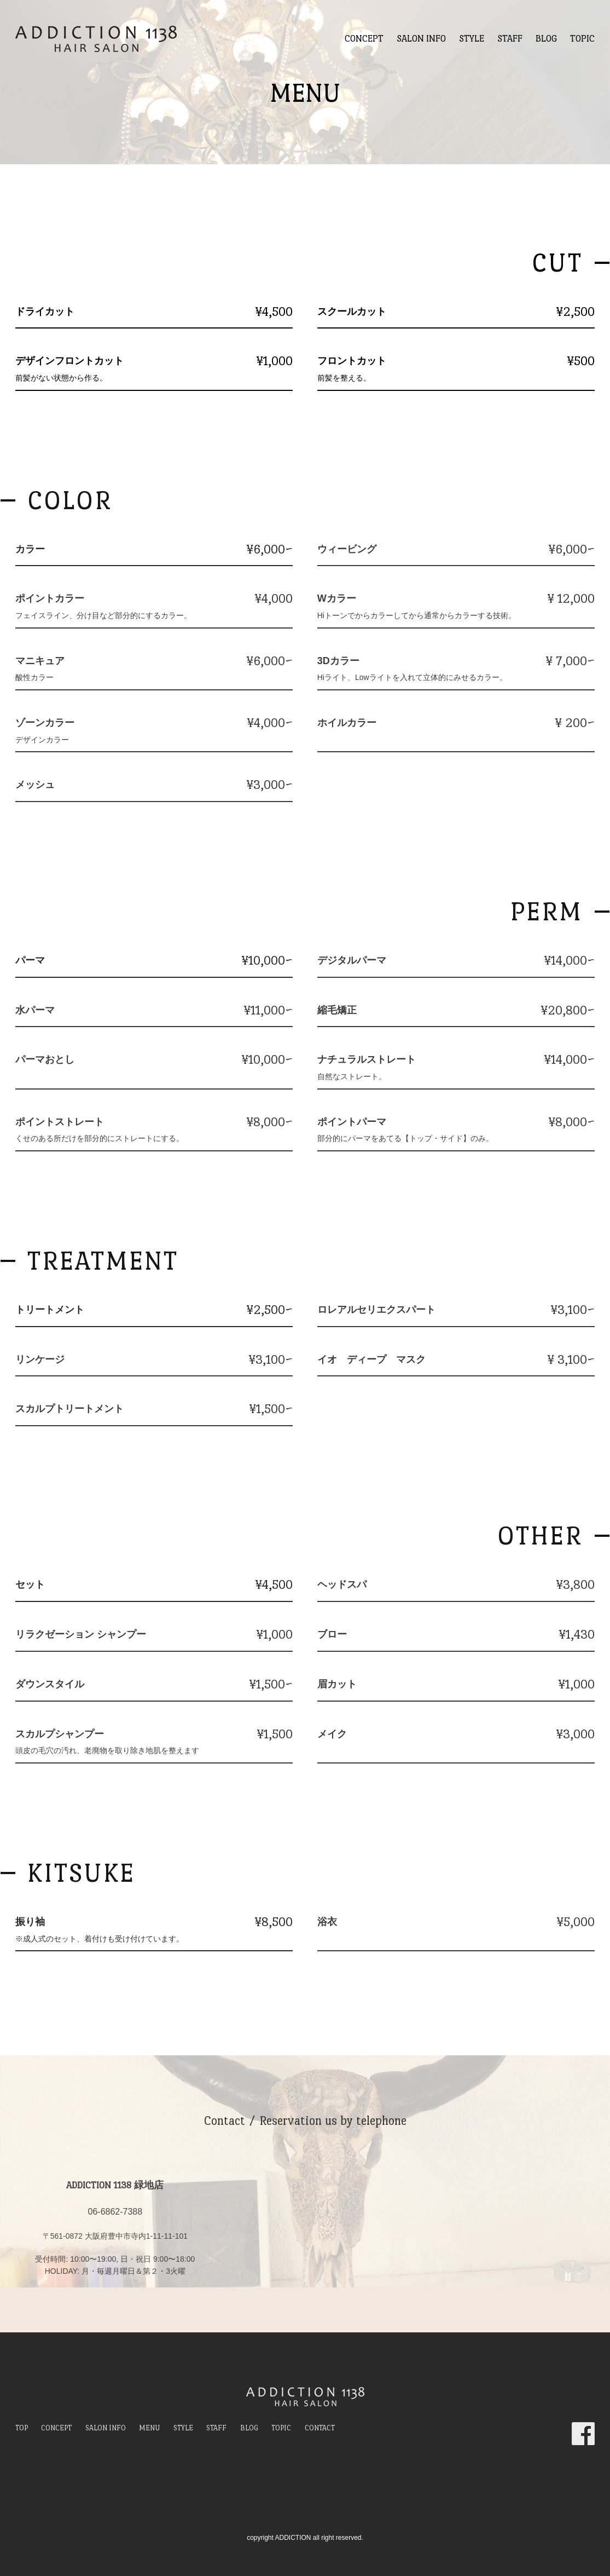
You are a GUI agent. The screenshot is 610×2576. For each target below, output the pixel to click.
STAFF (509, 38)
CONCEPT (364, 38)
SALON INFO (421, 38)
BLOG (546, 38)
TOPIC (582, 38)
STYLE (471, 38)
